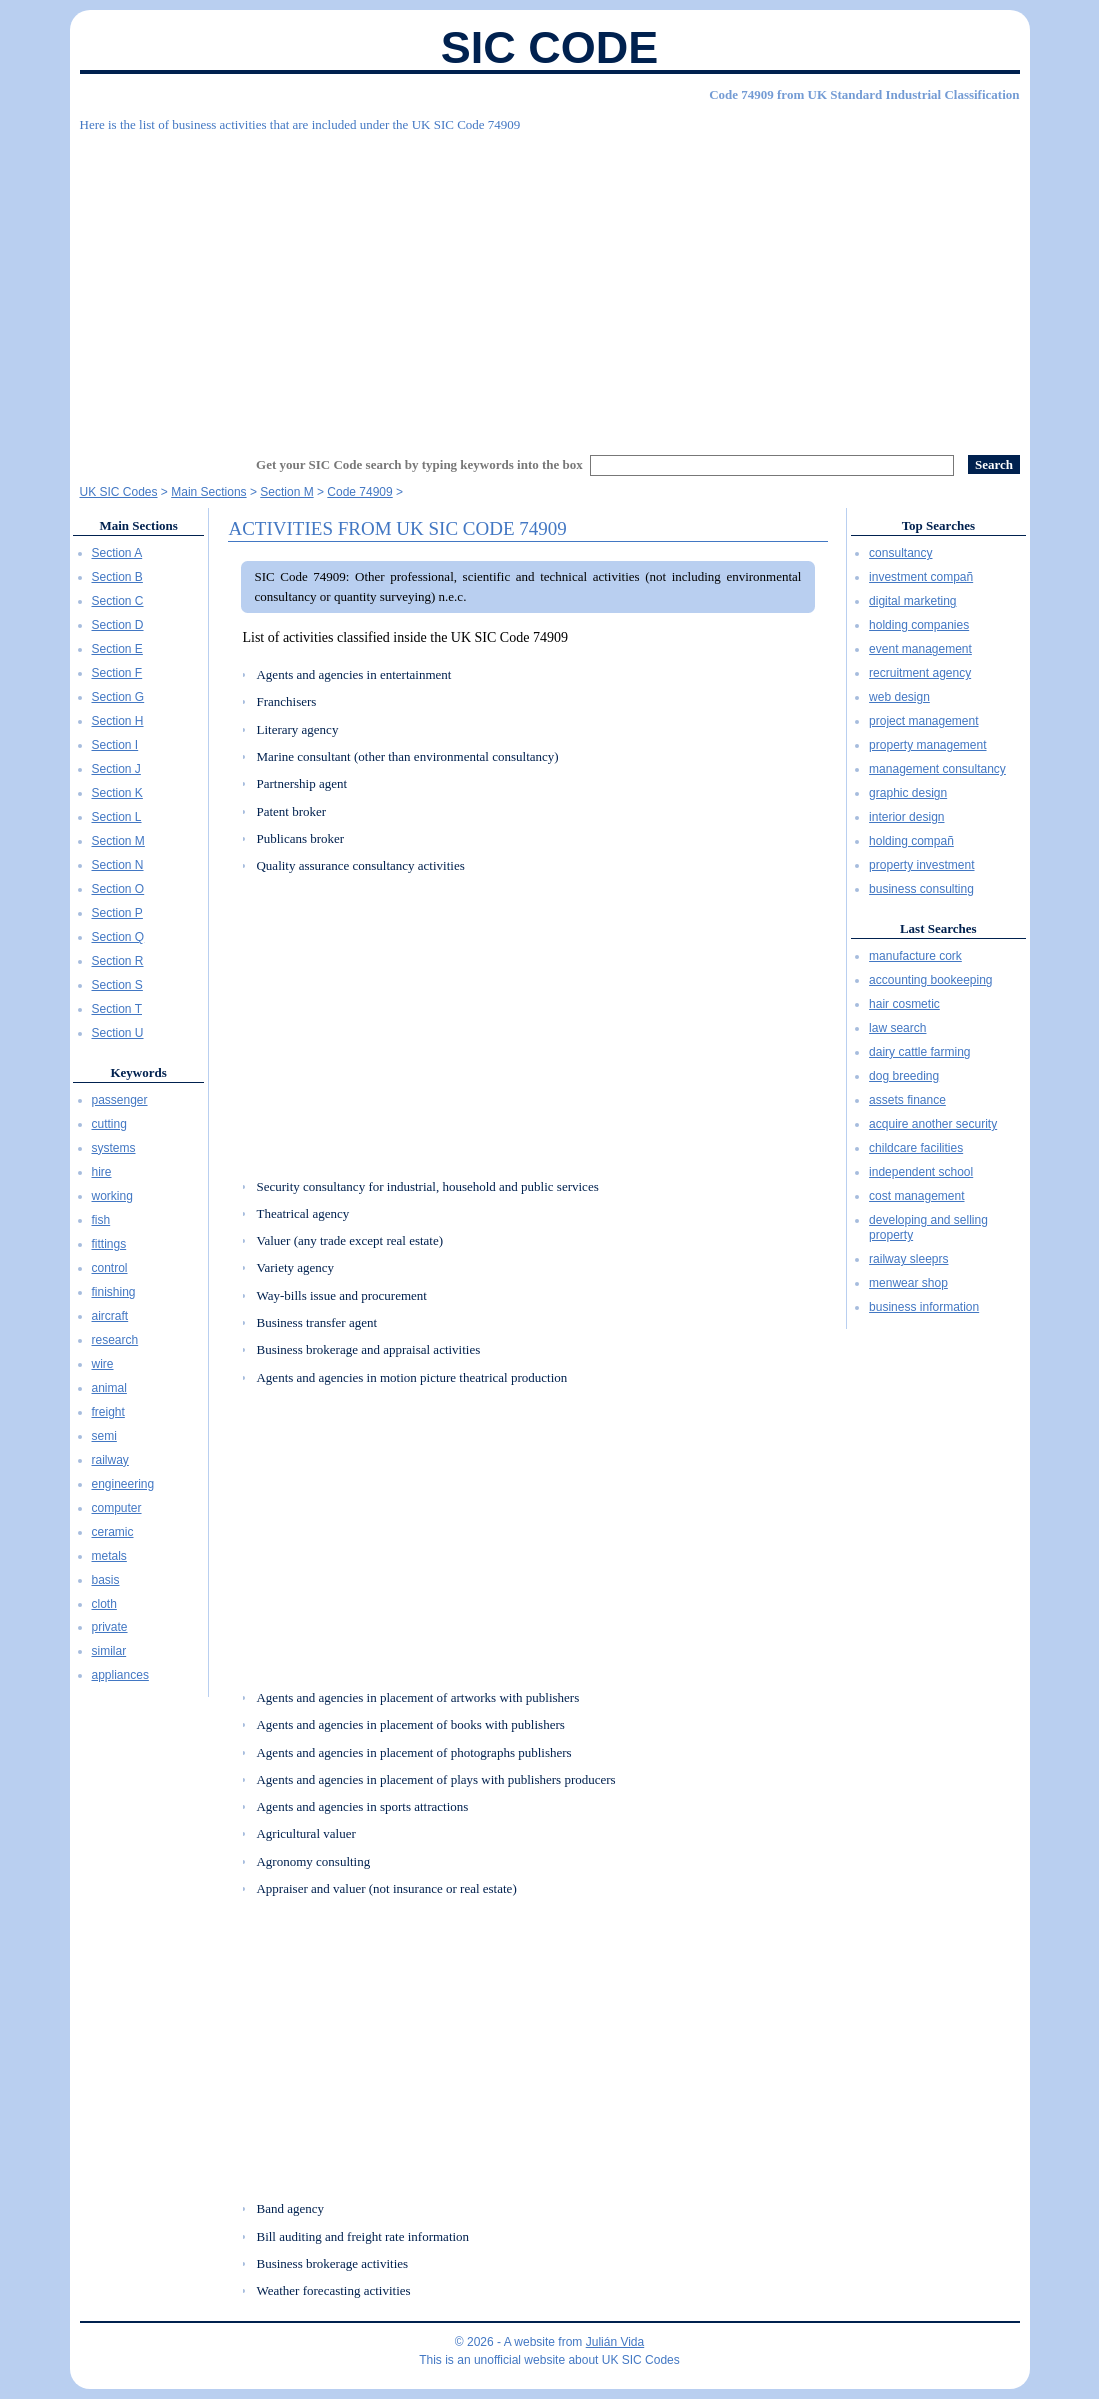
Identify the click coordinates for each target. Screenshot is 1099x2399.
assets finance (907, 1100)
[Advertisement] (550, 285)
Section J (116, 769)
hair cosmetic (904, 1004)
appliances (120, 1675)
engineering (123, 1484)
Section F (117, 673)
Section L (117, 817)
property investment (921, 865)
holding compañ (911, 841)
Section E (117, 649)
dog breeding (904, 1076)
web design (899, 697)
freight (108, 1412)
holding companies (919, 625)
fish (101, 1220)
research (115, 1340)
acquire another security (933, 1124)
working (112, 1196)
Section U (118, 1033)
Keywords (138, 1072)
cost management (916, 1196)
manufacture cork (915, 956)
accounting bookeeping (930, 980)
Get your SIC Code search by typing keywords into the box (419, 464)
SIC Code (550, 47)
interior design (906, 817)
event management (920, 649)
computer (117, 1508)
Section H (118, 721)
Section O (118, 889)
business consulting (921, 889)
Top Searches (938, 525)
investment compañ (921, 577)
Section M (118, 841)
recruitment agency (920, 673)
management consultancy (937, 769)
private (110, 1627)
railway (110, 1460)
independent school (921, 1172)
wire (103, 1364)
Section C (118, 601)
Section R (118, 961)
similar (109, 1651)
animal (109, 1388)
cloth (104, 1604)
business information (924, 1307)
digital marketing (912, 601)
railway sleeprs (908, 1259)
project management (923, 721)
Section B (117, 577)
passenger (120, 1100)
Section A (117, 553)
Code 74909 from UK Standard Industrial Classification (864, 94)
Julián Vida (615, 2342)
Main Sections (138, 525)
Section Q (118, 937)
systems (114, 1148)
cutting (109, 1124)
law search (897, 1028)
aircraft (110, 1316)
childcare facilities (916, 1148)
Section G (118, 697)
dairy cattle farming (919, 1052)
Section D (118, 625)
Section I (115, 745)
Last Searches (938, 928)
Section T (117, 1009)
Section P (117, 913)
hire (102, 1172)
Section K (117, 793)
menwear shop (908, 1283)
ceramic (113, 1532)
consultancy (900, 553)
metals (109, 1556)
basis (106, 1580)
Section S (117, 985)
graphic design (908, 793)
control (110, 1268)
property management (927, 745)
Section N (118, 865)
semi (104, 1436)
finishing (114, 1292)
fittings (109, 1244)
